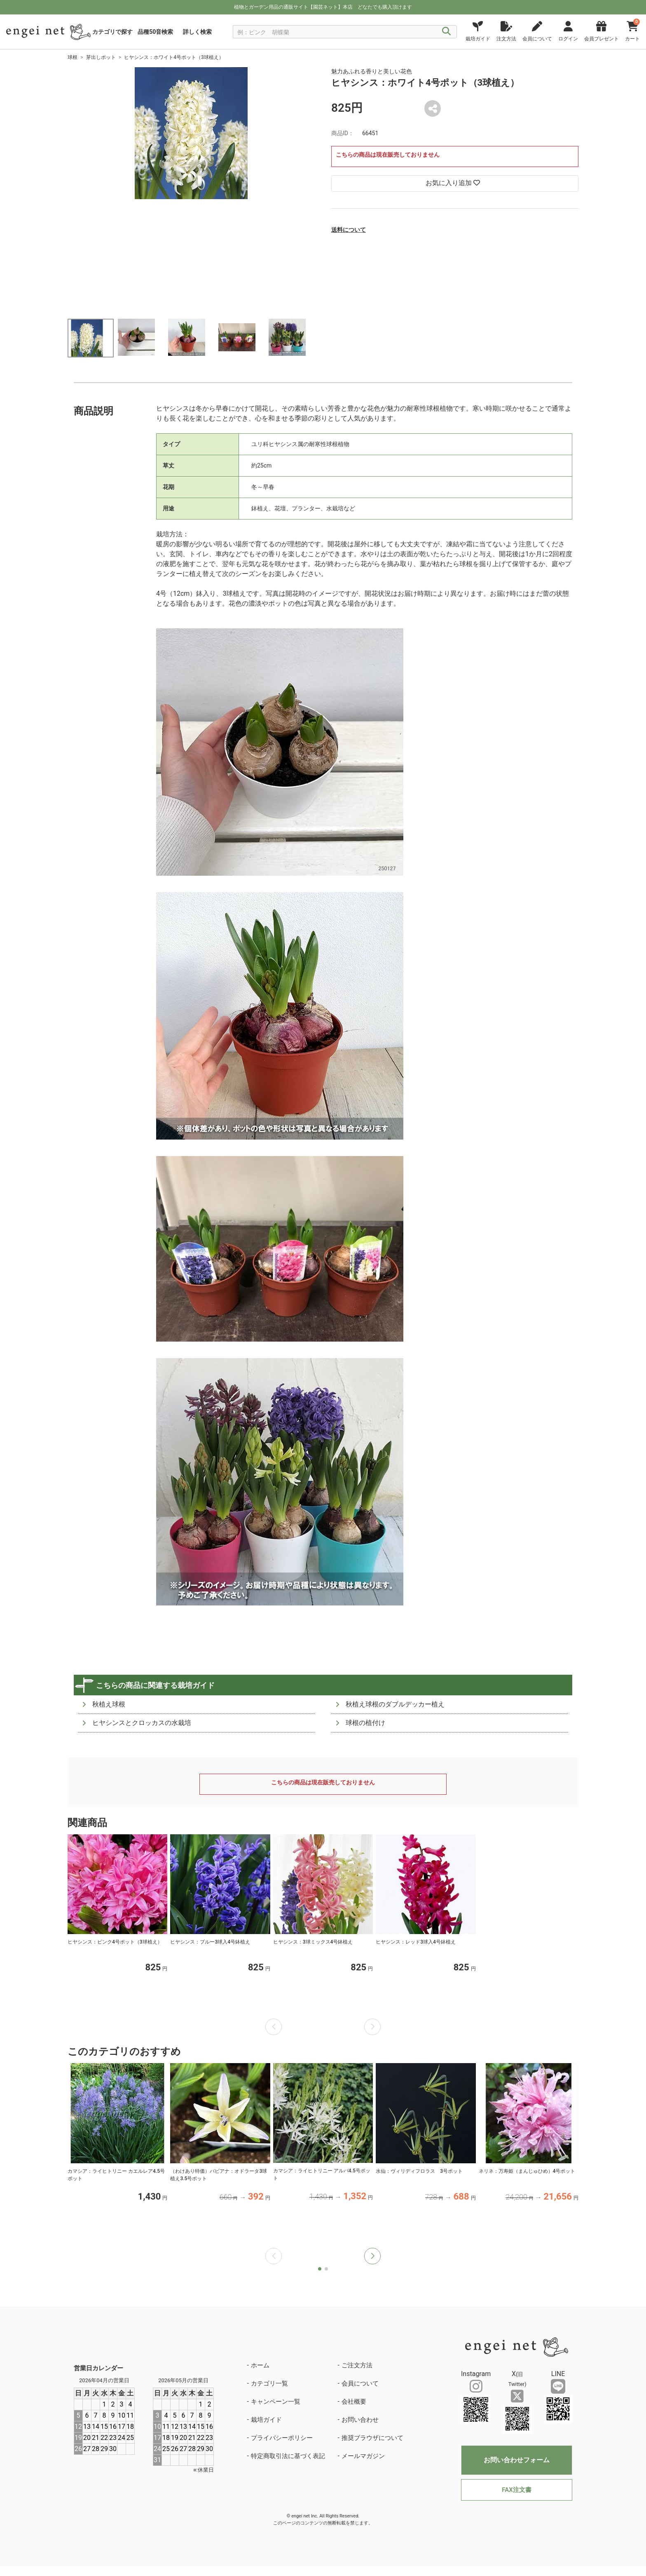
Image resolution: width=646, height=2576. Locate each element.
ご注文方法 (357, 2365)
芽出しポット (101, 57)
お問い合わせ (360, 2419)
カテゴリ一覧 (269, 2383)
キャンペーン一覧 (275, 2401)
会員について (360, 2383)
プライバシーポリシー (282, 2438)
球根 (72, 57)
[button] (372, 2256)
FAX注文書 (516, 2490)
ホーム (260, 2365)
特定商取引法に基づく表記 (288, 2456)
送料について (348, 229)
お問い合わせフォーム (517, 2460)
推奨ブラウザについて (372, 2438)
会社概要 (354, 2401)
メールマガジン (363, 2456)
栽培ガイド (266, 2419)
